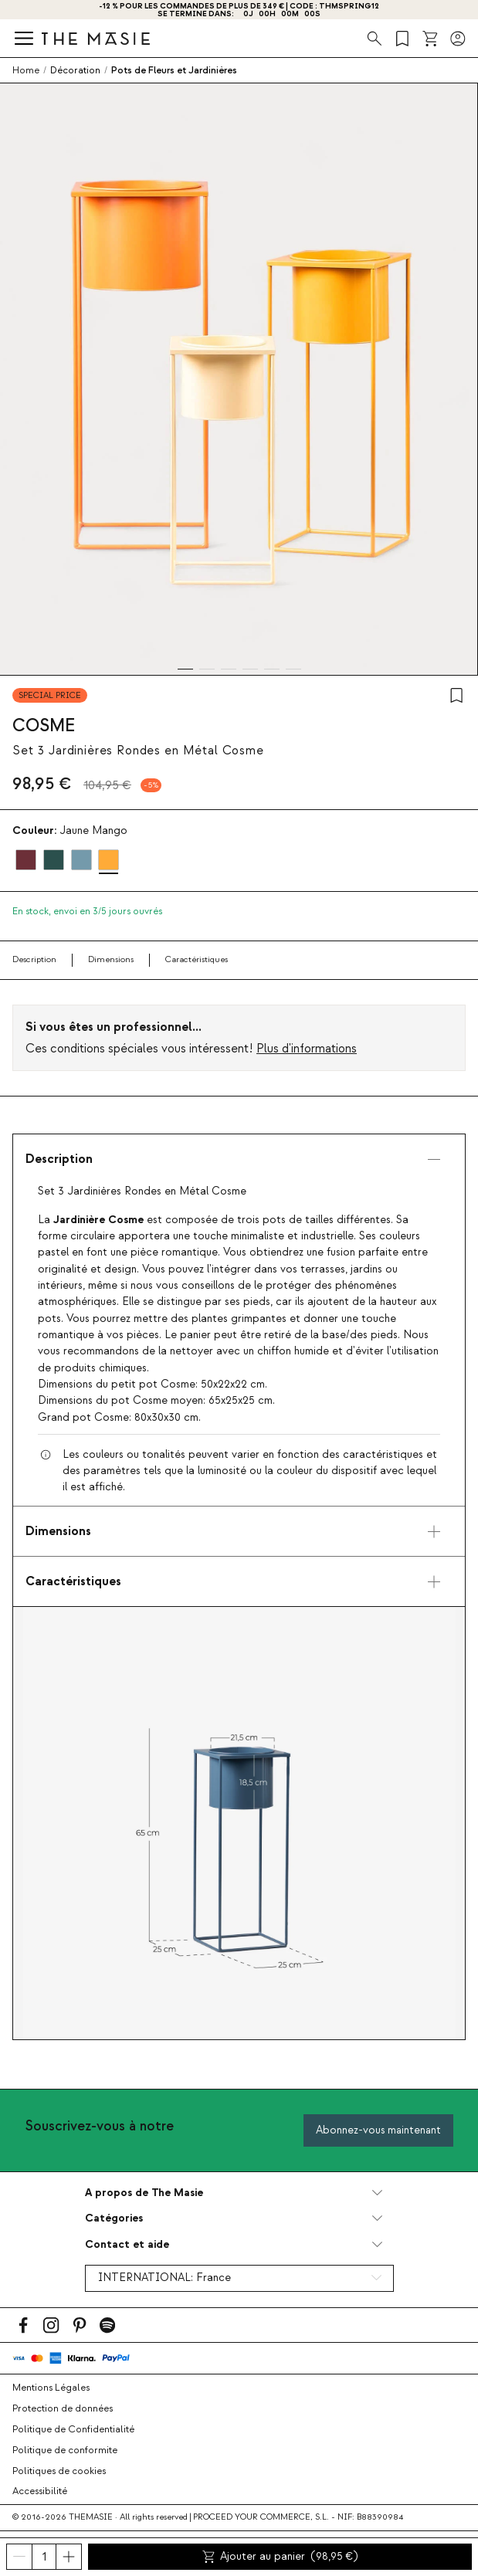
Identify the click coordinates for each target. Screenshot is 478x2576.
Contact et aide (127, 2244)
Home (25, 70)
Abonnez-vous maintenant (378, 2130)
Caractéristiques (196, 959)
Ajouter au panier (280, 2557)
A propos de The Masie (144, 2192)
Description (34, 959)
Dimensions (111, 959)
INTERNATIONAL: (164, 2278)
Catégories (114, 2218)
